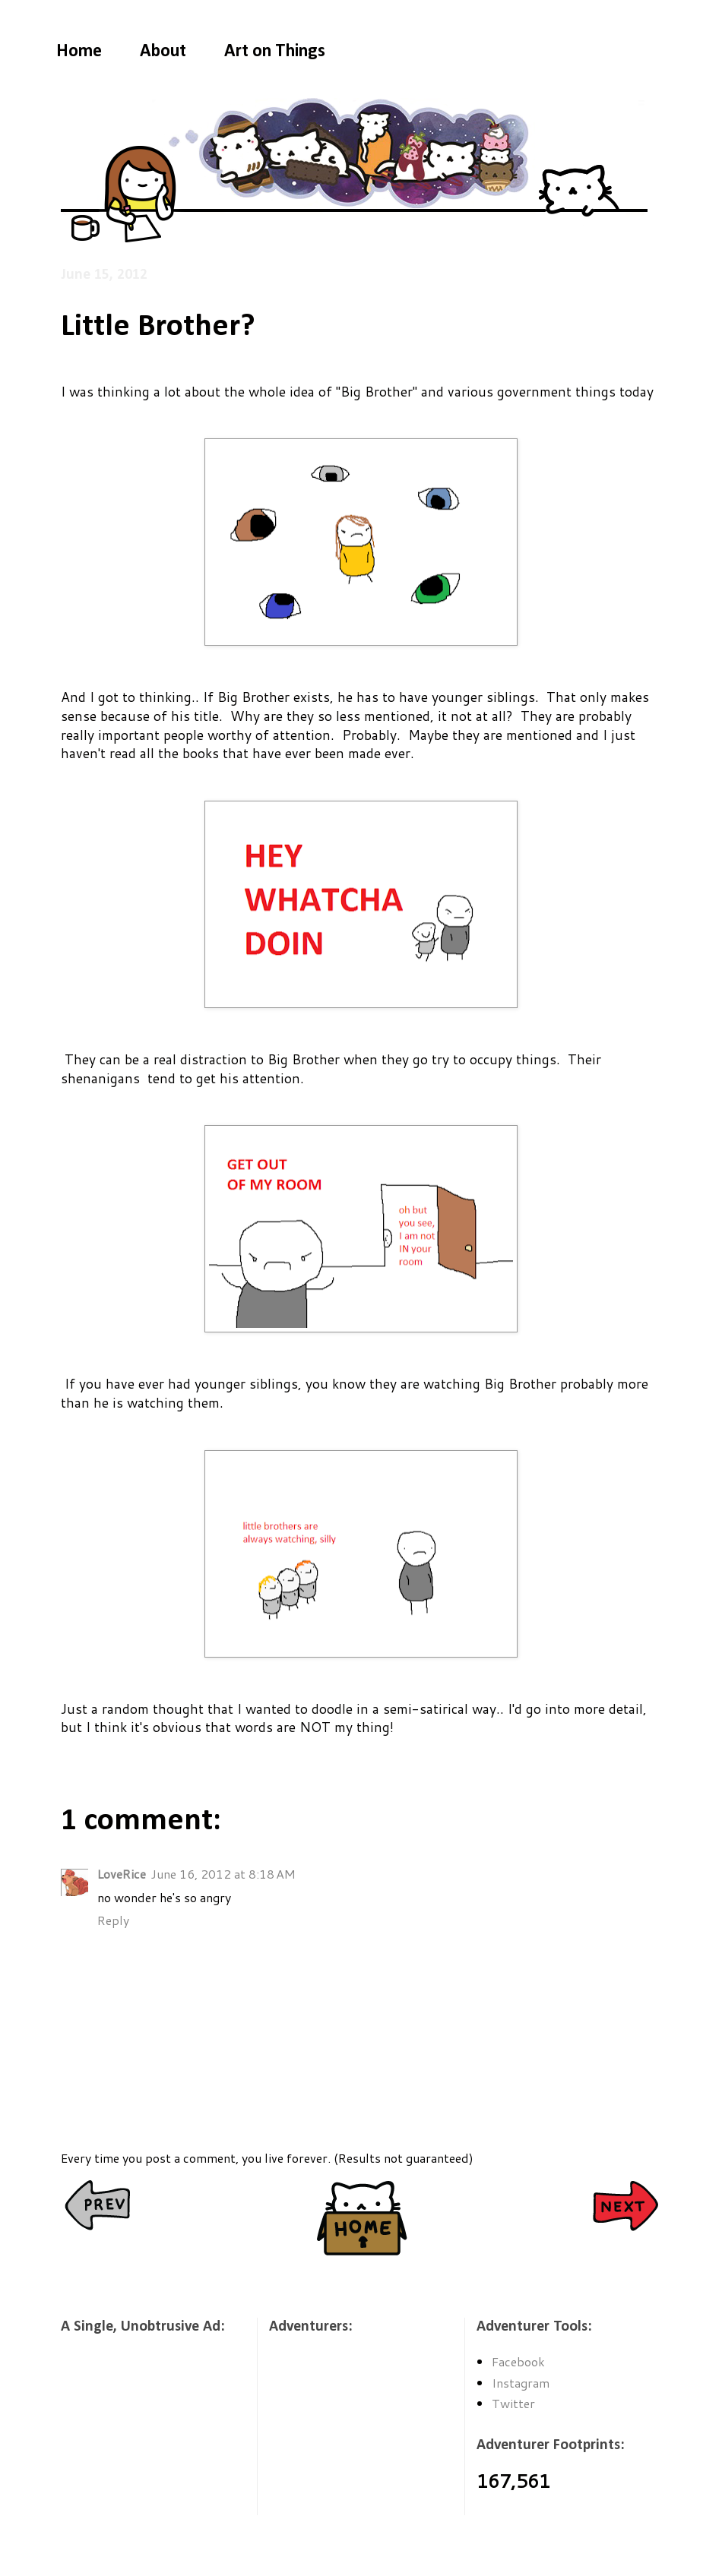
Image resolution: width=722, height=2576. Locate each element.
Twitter (513, 2403)
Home (79, 52)
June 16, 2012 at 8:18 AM (223, 1873)
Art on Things (274, 52)
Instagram (520, 2382)
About (163, 52)
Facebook (518, 2361)
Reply (113, 1920)
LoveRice (121, 1873)
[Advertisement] (137, 2435)
